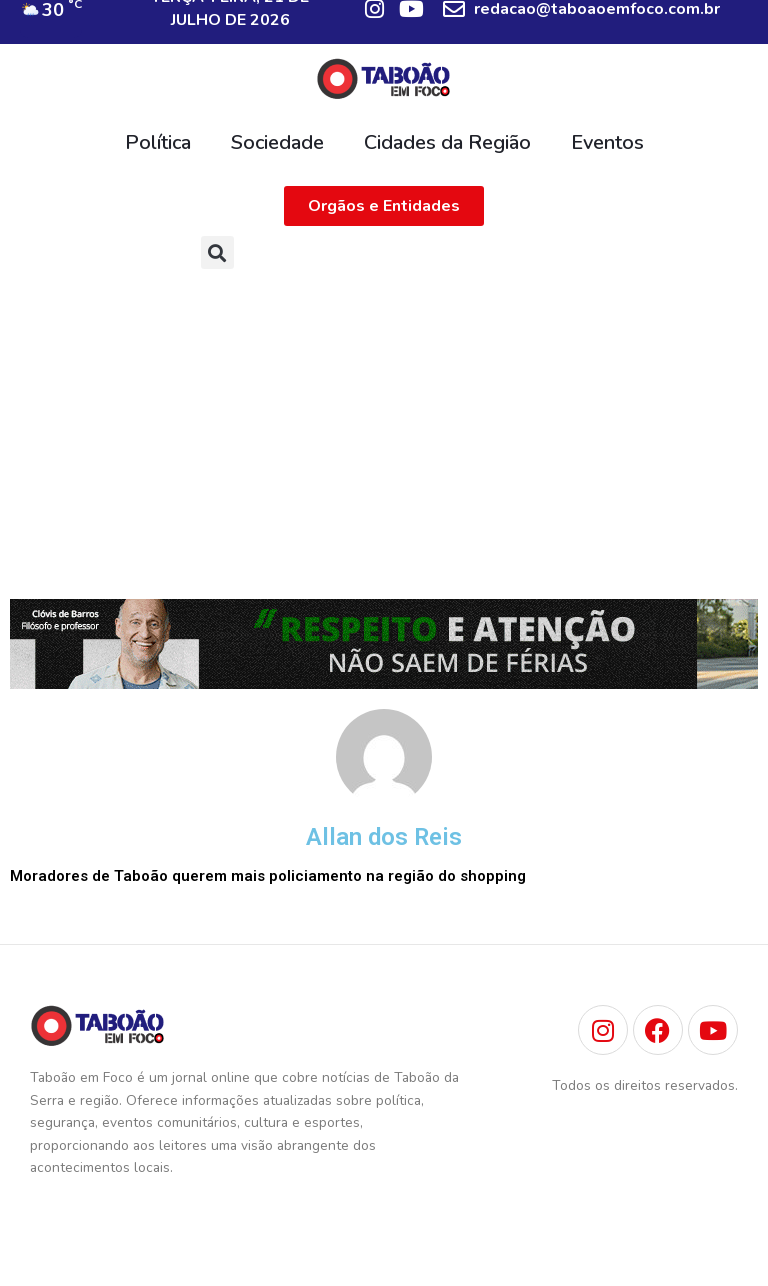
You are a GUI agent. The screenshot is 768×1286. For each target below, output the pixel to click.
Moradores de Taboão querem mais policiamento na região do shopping (268, 876)
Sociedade (277, 142)
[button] (217, 252)
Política (158, 142)
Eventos (607, 142)
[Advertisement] (384, 429)
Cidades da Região (447, 142)
